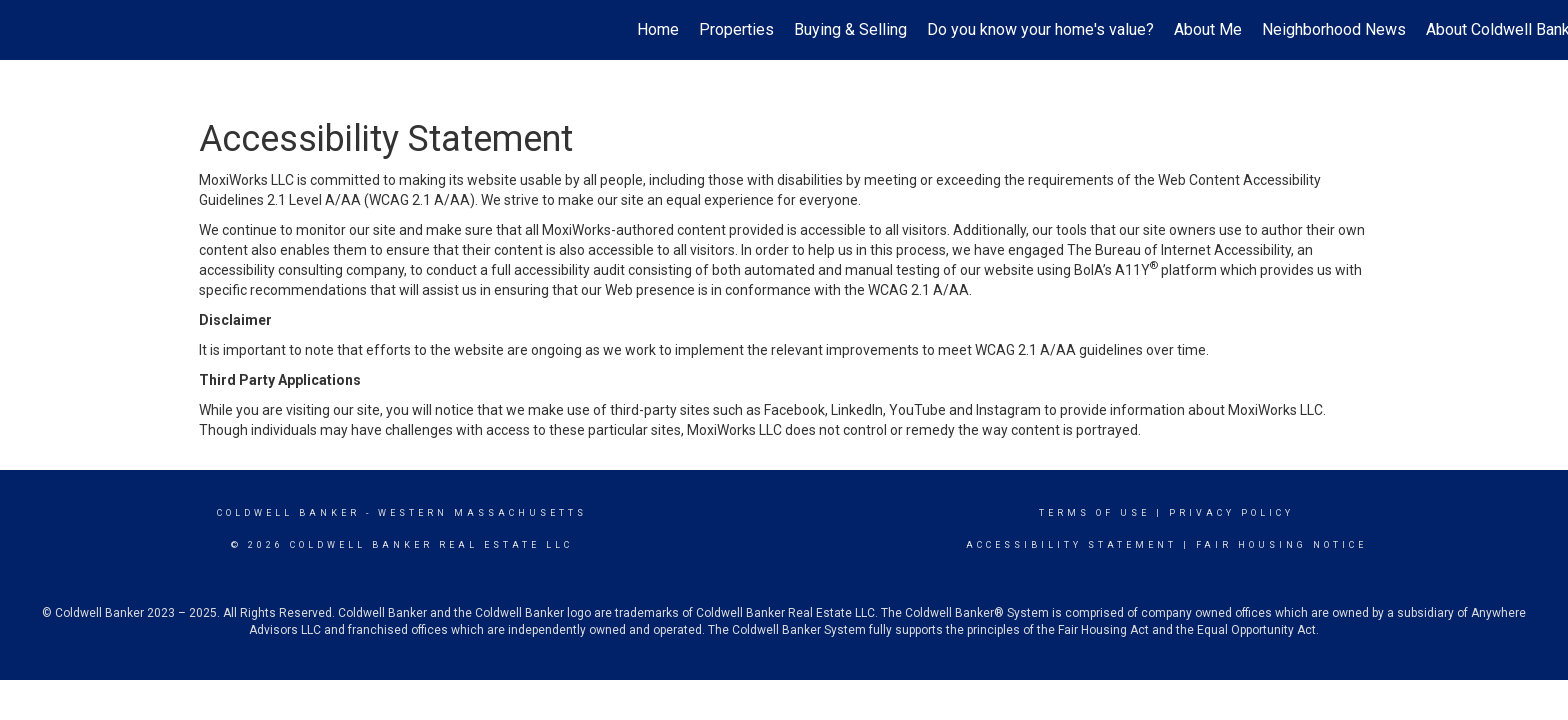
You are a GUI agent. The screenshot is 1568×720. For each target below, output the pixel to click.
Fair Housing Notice (1281, 545)
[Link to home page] (25, 30)
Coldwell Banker (288, 513)
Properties (736, 29)
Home (658, 29)
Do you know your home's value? (1040, 29)
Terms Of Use (1094, 513)
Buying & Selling (850, 29)
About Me (1208, 29)
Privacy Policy (1231, 513)
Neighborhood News (1334, 29)
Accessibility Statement (1071, 545)
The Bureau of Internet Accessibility (1179, 250)
